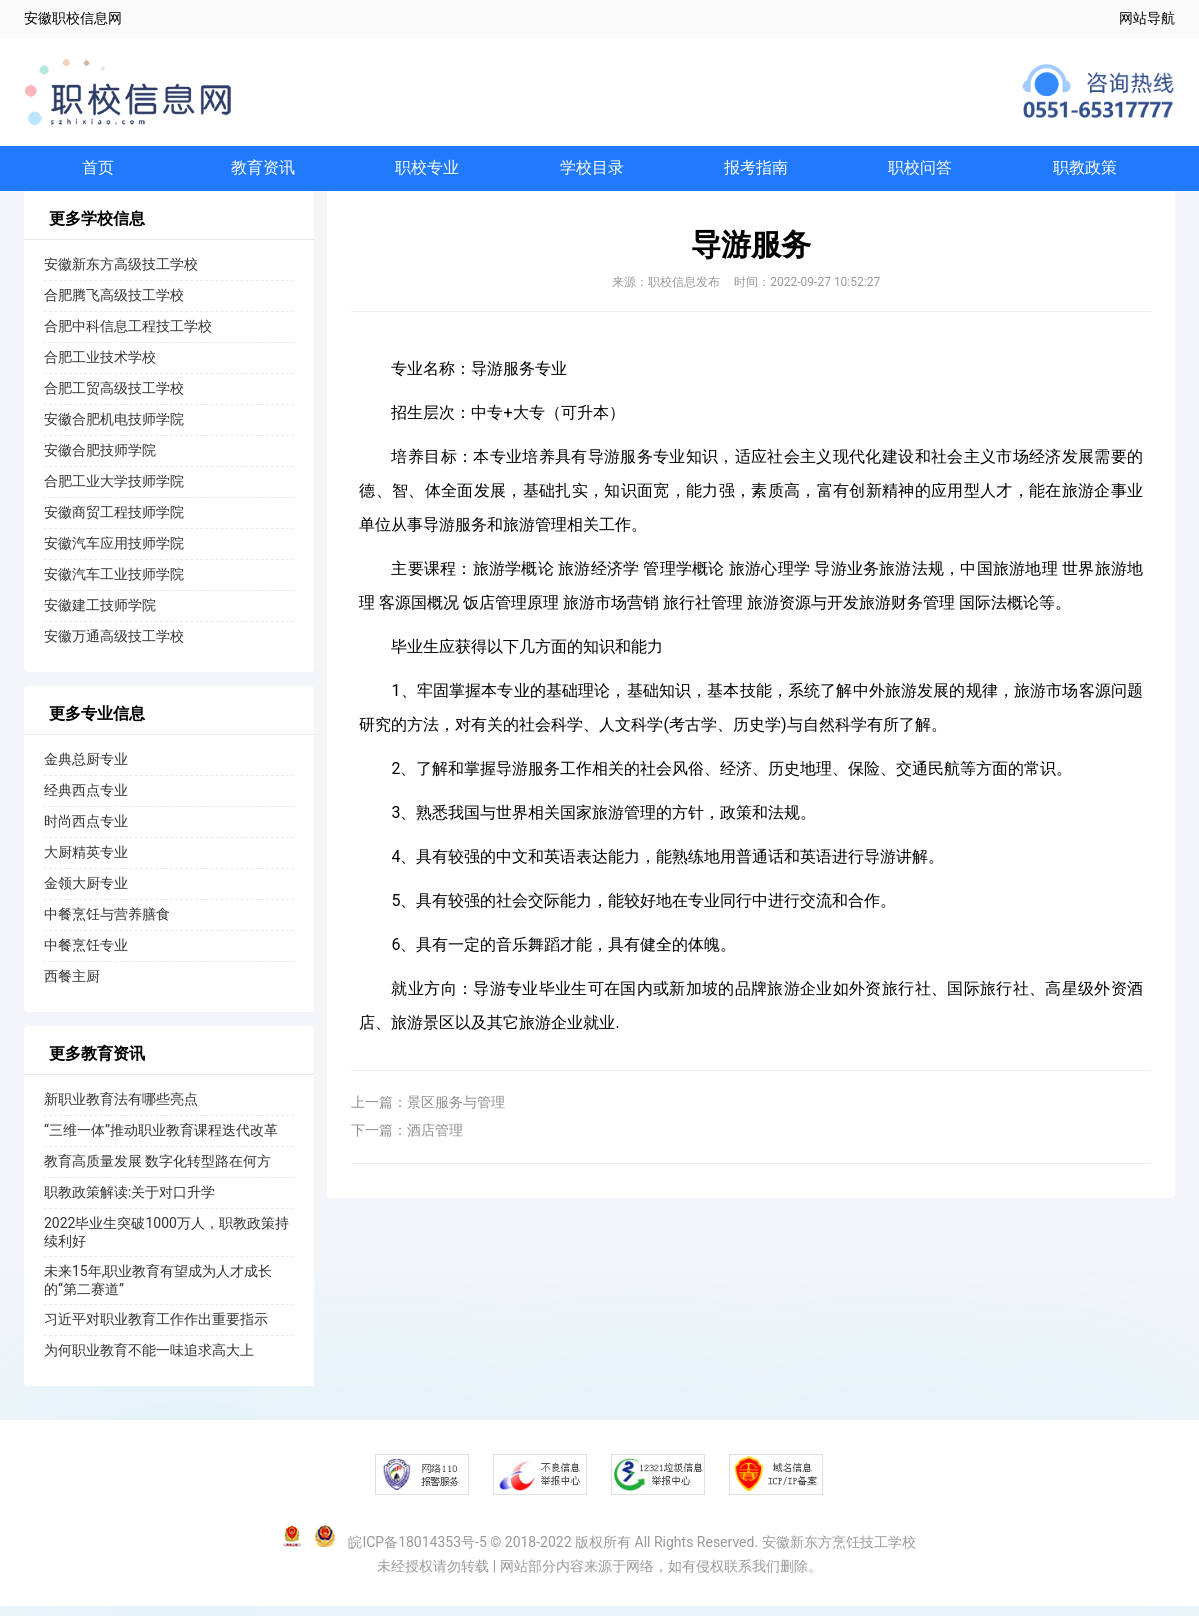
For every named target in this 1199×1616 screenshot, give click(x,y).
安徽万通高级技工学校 (114, 646)
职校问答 (920, 173)
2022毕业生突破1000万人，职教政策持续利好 (166, 1242)
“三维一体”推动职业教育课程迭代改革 (161, 1140)
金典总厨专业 (86, 769)
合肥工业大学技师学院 (114, 491)
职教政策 (1085, 173)
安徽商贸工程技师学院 (114, 522)
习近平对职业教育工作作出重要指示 (156, 1329)
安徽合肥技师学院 (100, 460)
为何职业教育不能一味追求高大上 (149, 1360)
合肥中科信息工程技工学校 (128, 336)
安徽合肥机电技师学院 (114, 429)
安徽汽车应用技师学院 (114, 553)
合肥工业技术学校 (100, 367)
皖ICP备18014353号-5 (417, 1552)
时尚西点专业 (86, 831)
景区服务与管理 (456, 1112)
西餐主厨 (72, 986)
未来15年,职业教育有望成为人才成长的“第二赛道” (158, 1290)
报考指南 (756, 173)
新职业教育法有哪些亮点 (121, 1109)
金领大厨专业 (86, 893)
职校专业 (427, 173)
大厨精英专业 (86, 862)
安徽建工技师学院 (100, 615)
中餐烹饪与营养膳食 (107, 924)
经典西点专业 (86, 800)
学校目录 (592, 173)
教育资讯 (263, 173)
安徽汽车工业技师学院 (114, 584)
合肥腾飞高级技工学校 (114, 305)
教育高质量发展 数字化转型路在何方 (157, 1171)
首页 (98, 173)
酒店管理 (435, 1140)
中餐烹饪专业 (86, 955)
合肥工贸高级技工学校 (114, 398)
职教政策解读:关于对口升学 (129, 1202)
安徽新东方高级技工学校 (121, 274)
